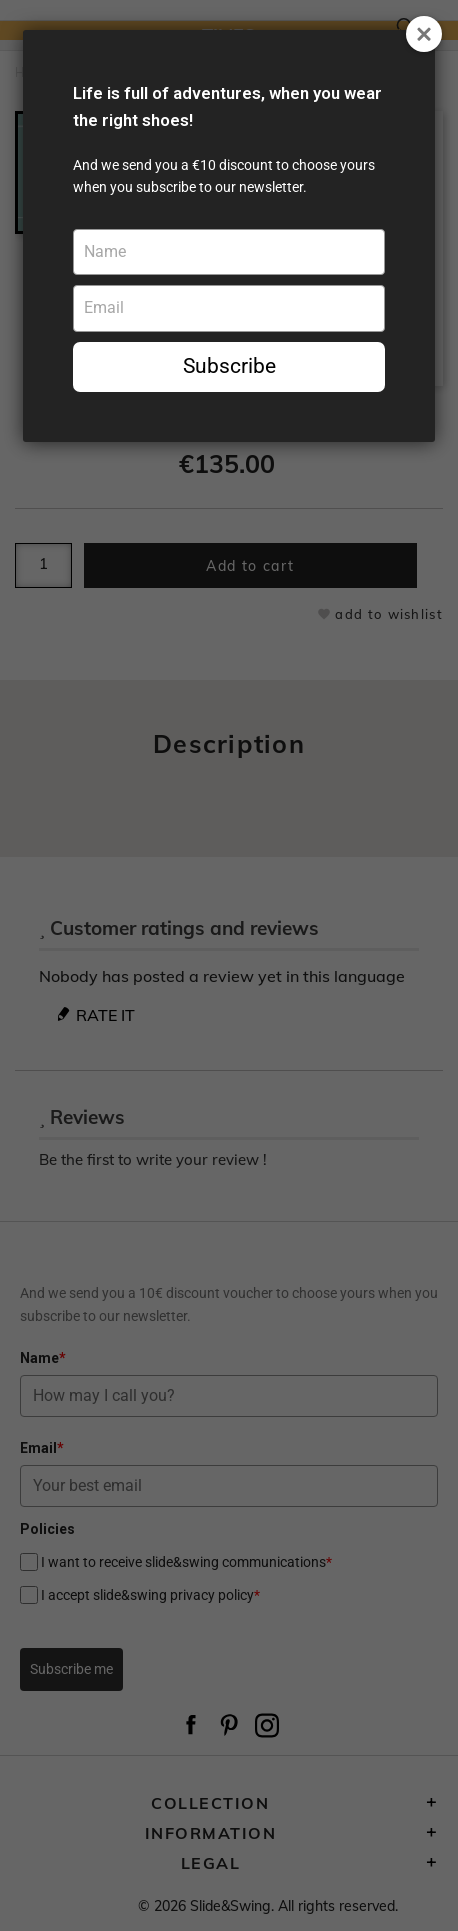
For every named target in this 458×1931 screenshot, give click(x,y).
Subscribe (229, 366)
